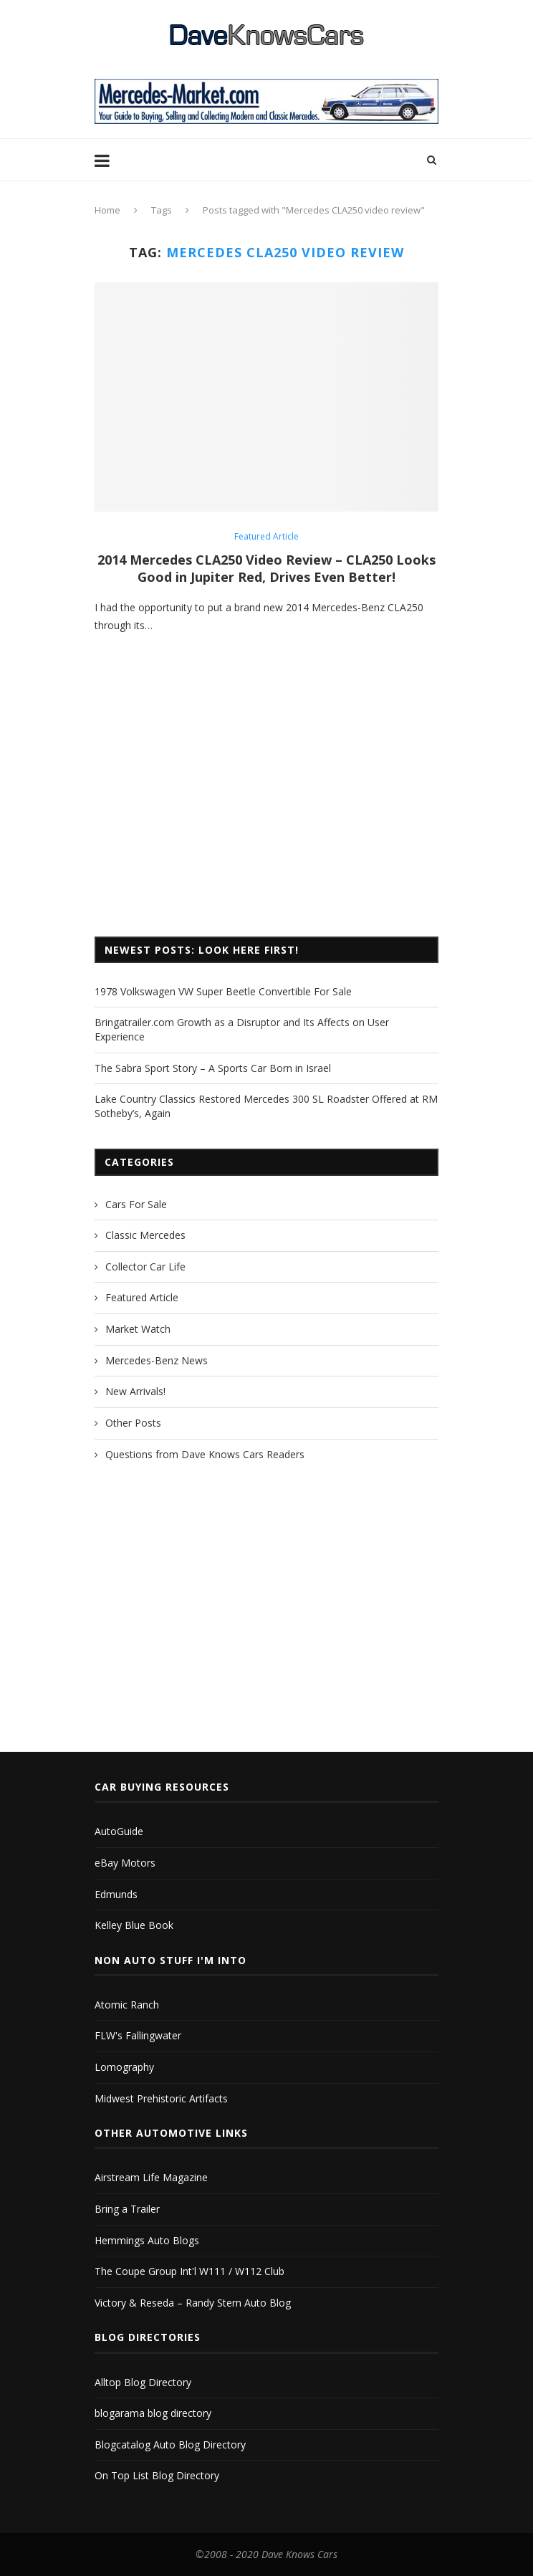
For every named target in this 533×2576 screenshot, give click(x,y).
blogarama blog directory (153, 2413)
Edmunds (116, 1894)
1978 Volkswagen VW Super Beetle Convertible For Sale (223, 991)
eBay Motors (125, 1862)
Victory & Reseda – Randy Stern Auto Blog (193, 2302)
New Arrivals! (135, 1391)
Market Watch (138, 1329)
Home (107, 210)
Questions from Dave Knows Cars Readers (204, 1454)
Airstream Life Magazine (151, 2177)
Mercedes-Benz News (156, 1360)
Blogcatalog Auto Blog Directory (170, 2444)
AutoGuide (119, 1831)
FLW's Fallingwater (138, 2035)
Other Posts (133, 1423)
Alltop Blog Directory (143, 2382)
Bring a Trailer (127, 2209)
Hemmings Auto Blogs (147, 2240)
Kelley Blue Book (134, 1925)
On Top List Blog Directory (157, 2475)
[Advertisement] (266, 807)
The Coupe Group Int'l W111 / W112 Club (189, 2271)
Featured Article (266, 537)
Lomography (124, 2067)
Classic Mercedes (145, 1235)
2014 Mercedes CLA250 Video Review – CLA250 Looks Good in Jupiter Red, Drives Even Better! (266, 568)
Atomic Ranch (127, 2004)
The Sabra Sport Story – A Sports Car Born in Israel (213, 1068)
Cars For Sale (136, 1204)
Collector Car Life (145, 1266)
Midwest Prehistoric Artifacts (161, 2098)
